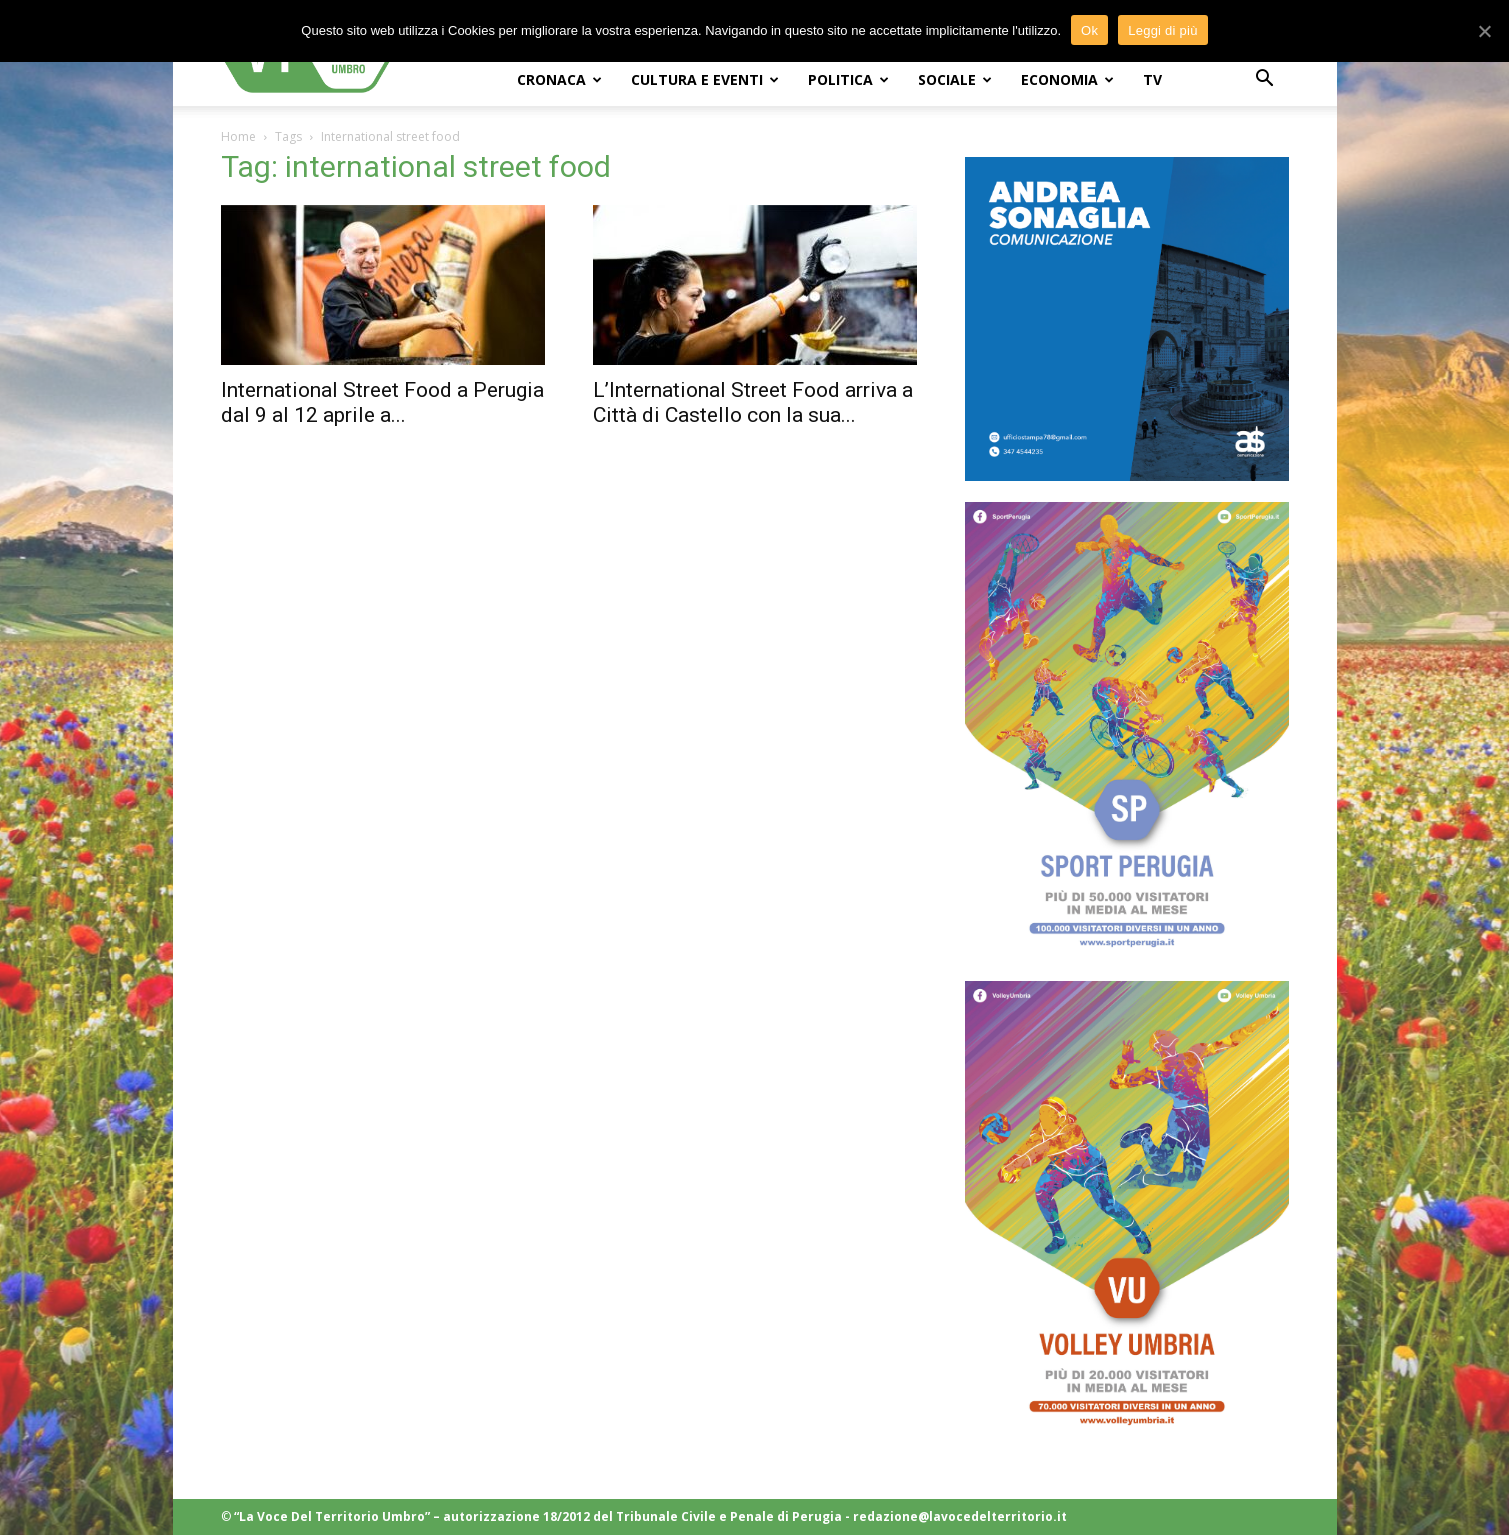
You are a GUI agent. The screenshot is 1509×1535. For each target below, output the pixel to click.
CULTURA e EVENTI (705, 79)
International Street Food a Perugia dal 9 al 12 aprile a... (382, 402)
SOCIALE (955, 79)
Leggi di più (1163, 30)
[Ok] (1484, 31)
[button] (1265, 80)
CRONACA (559, 79)
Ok (1089, 30)
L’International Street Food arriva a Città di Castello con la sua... (753, 402)
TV (1152, 79)
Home (238, 136)
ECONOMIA (1067, 79)
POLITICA (848, 79)
